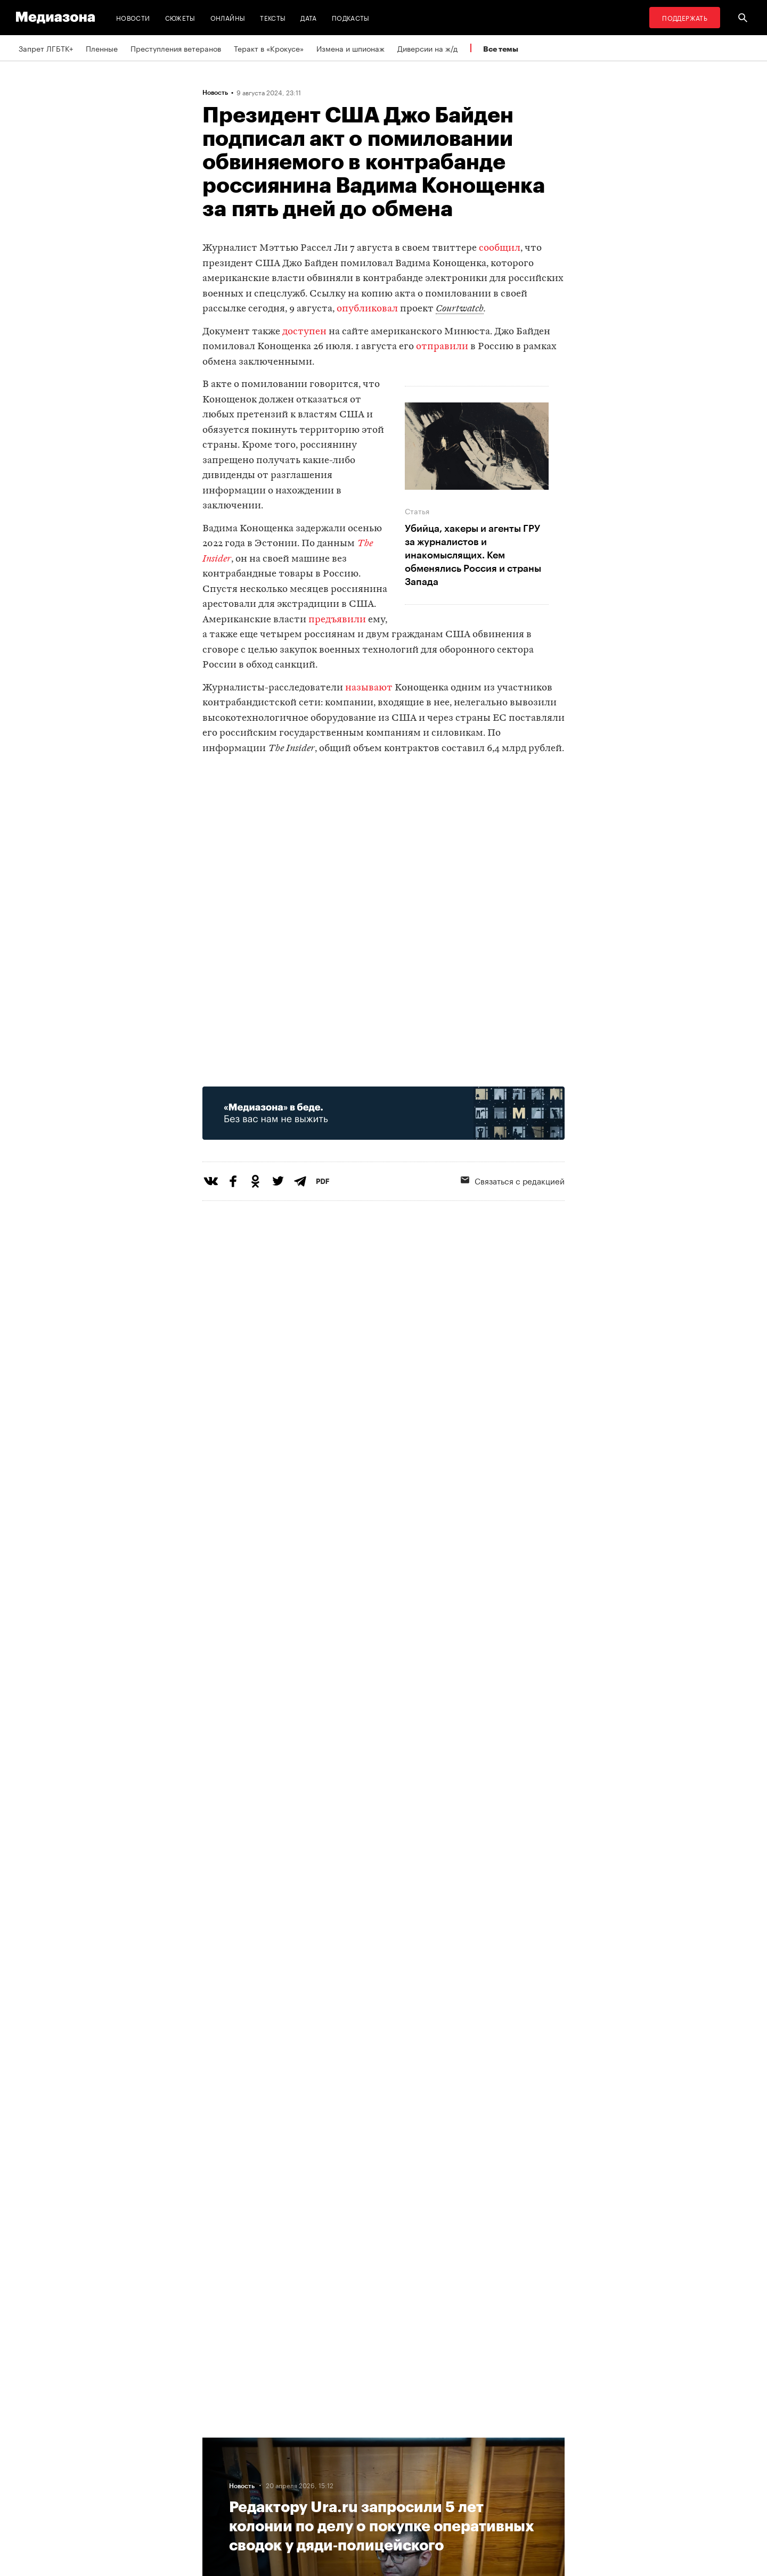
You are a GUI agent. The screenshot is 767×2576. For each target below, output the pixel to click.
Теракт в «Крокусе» (269, 48)
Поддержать (684, 17)
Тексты (272, 17)
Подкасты (351, 17)
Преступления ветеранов (175, 48)
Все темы (500, 48)
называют (369, 688)
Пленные (102, 48)
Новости (133, 17)
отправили (442, 346)
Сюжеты (180, 17)
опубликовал (367, 309)
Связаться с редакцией (513, 1180)
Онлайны (228, 17)
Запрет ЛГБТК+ (46, 48)
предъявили (337, 619)
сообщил (499, 248)
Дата (308, 17)
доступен (304, 331)
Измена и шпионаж (350, 48)
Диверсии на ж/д (427, 48)
